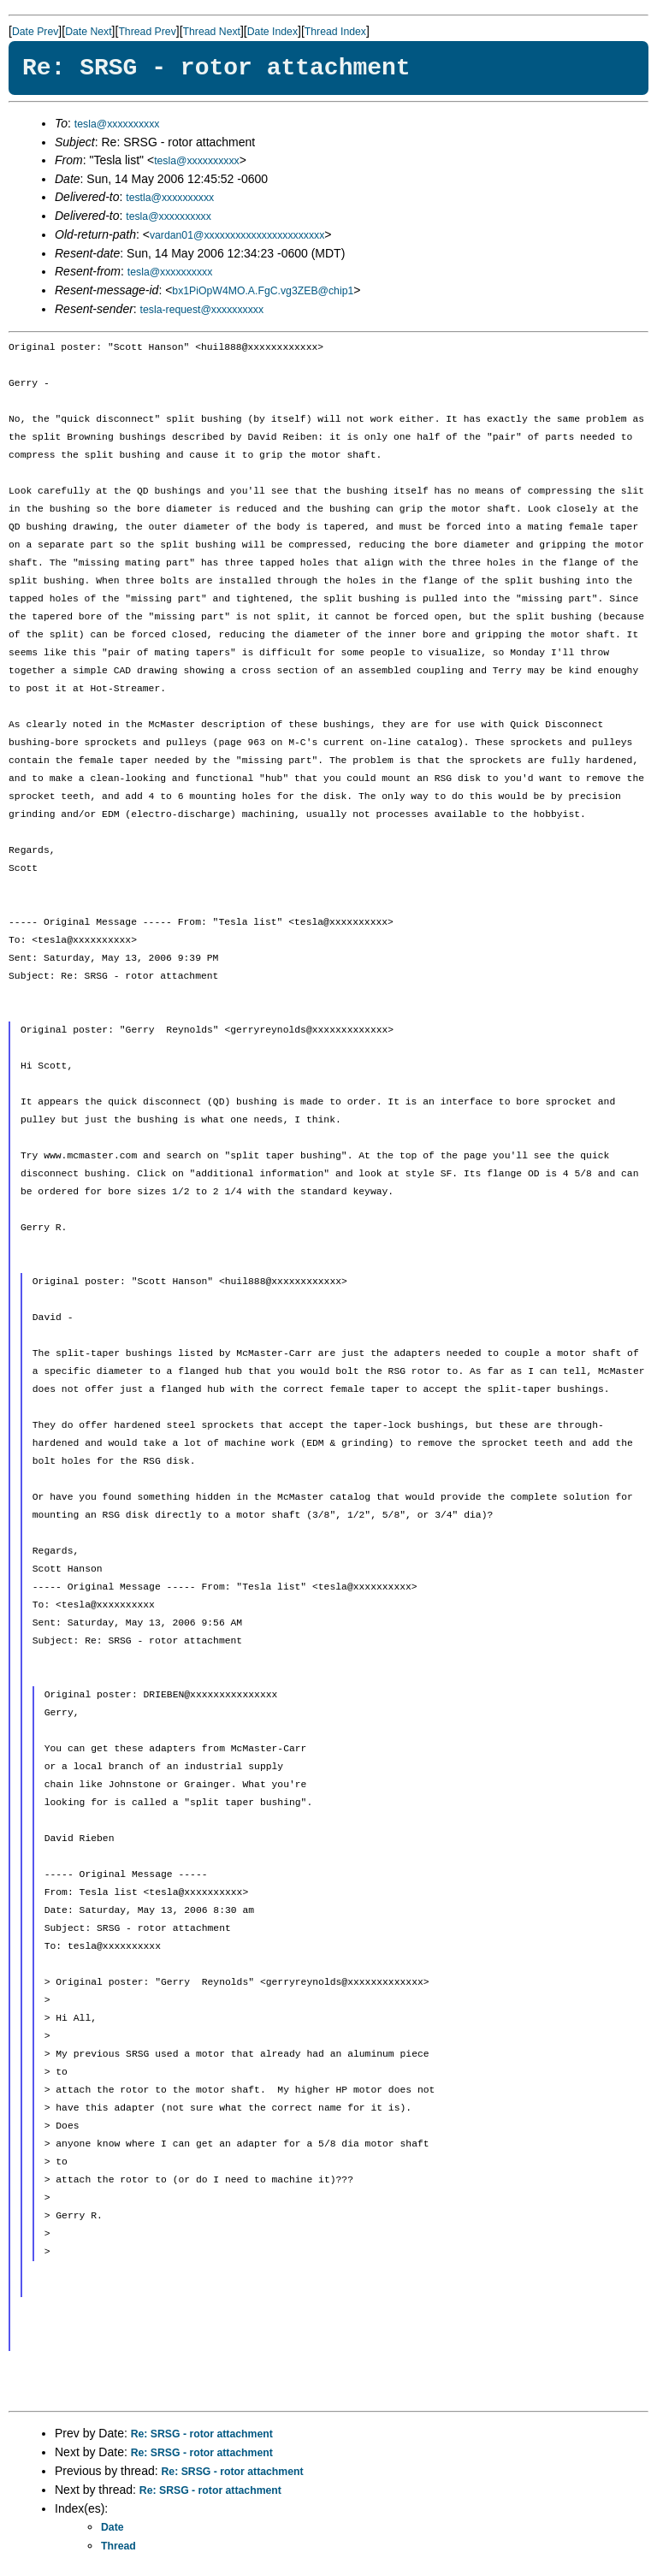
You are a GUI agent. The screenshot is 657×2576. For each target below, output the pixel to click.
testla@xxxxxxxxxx (170, 198)
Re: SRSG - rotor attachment (202, 2434)
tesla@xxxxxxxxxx (117, 124)
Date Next (88, 32)
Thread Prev (146, 32)
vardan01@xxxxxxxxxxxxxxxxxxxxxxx (237, 235)
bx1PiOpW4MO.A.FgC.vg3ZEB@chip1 (262, 291)
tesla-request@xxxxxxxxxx (202, 310)
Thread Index (335, 32)
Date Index (272, 32)
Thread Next (211, 32)
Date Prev (35, 32)
